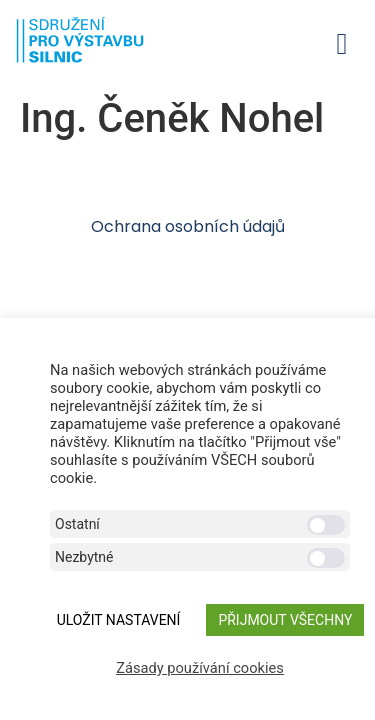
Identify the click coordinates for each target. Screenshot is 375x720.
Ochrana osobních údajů (188, 226)
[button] (342, 43)
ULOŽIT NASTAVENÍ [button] (119, 620)
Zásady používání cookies (200, 668)
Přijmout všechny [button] (285, 620)
